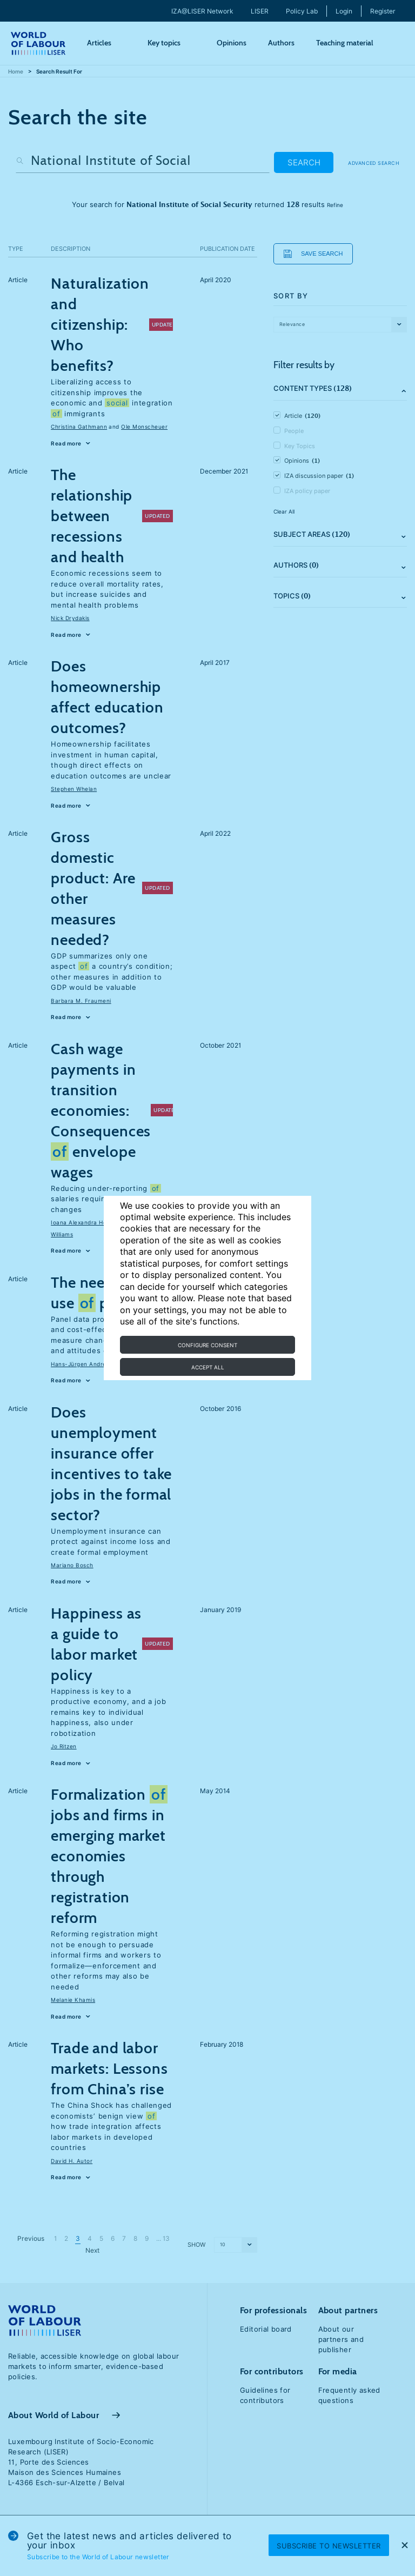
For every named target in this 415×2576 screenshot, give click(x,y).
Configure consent (207, 1345)
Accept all (207, 1367)
